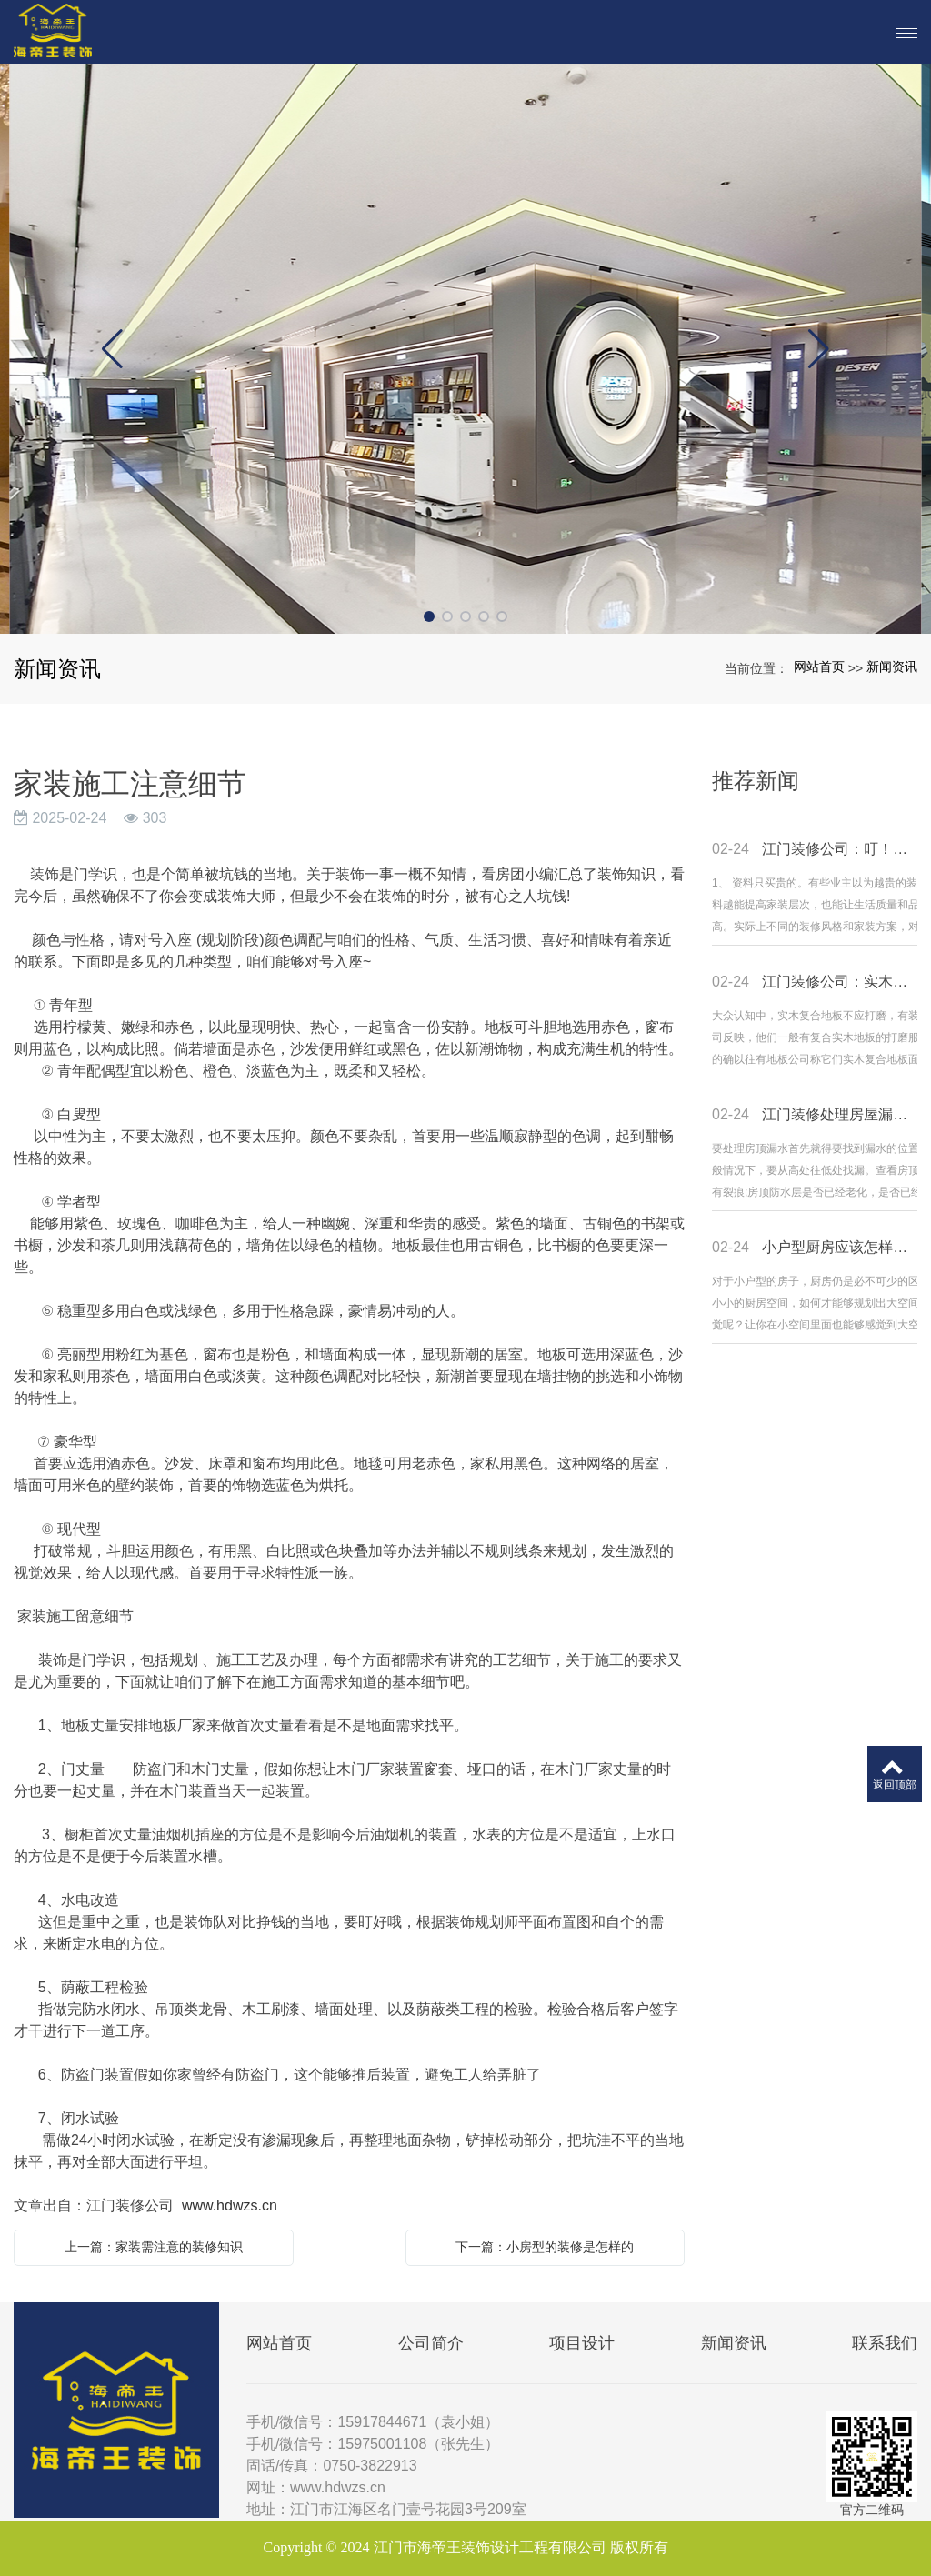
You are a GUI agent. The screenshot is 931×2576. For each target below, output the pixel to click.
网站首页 (819, 666)
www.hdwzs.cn (229, 2205)
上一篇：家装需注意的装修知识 (154, 2247)
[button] (429, 616)
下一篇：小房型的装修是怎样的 (544, 2247)
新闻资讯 (891, 666)
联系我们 (884, 2343)
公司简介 (431, 2343)
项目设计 (582, 2343)
